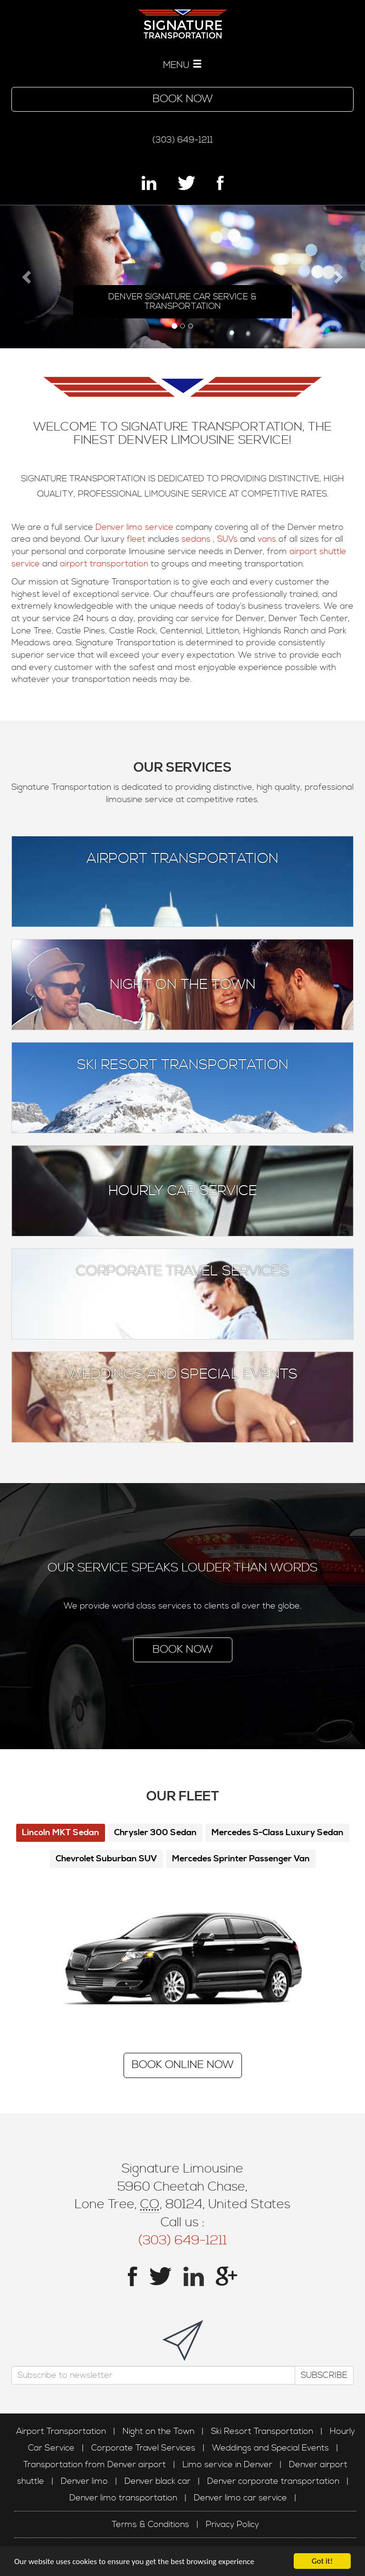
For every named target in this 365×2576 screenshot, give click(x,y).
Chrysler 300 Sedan (155, 1832)
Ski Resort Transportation (182, 1065)
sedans (197, 539)
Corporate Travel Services (182, 1271)
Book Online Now (183, 2065)
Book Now (183, 99)
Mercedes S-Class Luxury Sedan (277, 1832)
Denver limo (84, 2481)
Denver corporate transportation (273, 2481)
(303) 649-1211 (182, 139)
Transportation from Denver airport (94, 2464)
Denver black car (158, 2481)
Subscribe (324, 2375)
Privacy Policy (232, 2524)
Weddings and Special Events (182, 1374)
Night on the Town (183, 985)
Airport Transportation (182, 859)
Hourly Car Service (182, 1191)
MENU (182, 65)
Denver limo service (134, 527)
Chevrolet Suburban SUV (106, 1858)
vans (268, 539)
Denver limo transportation (123, 2497)
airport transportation (104, 563)
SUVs (228, 539)
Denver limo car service (240, 2497)
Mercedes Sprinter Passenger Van (241, 1858)
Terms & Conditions (150, 2524)
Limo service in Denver (227, 2464)
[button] (27, 276)
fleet (137, 539)
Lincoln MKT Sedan (60, 1832)
